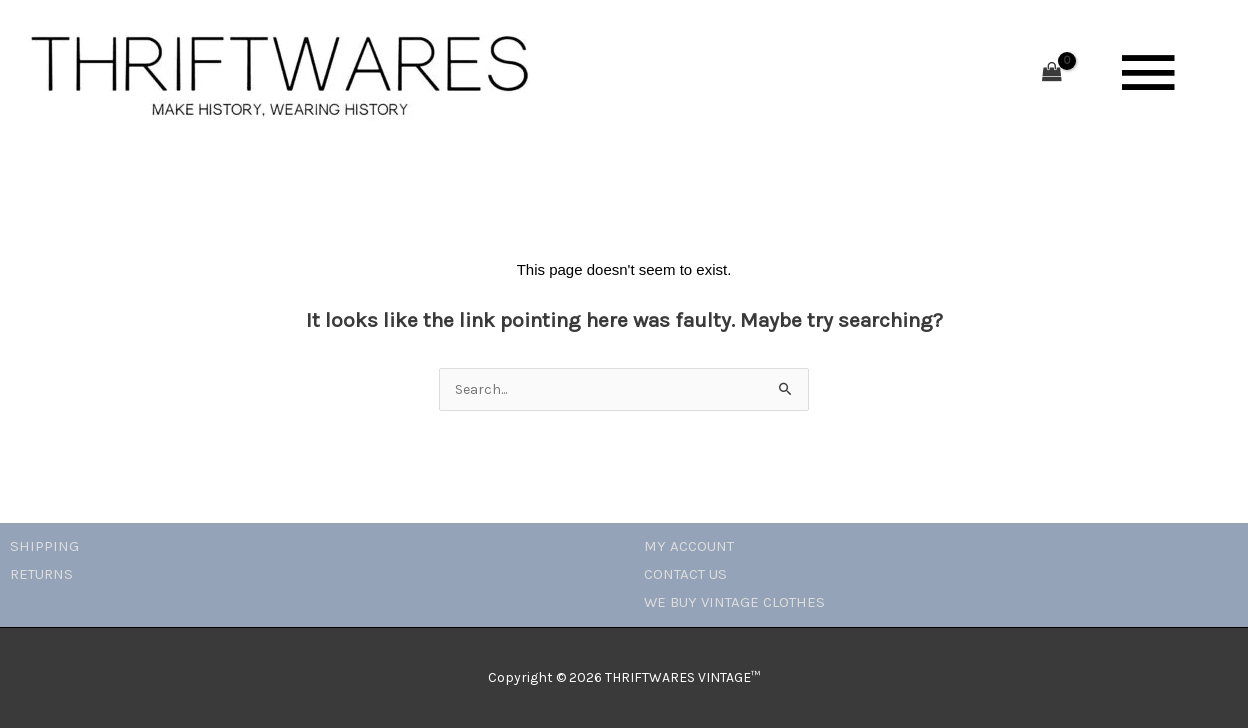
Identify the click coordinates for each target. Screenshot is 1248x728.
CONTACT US (685, 574)
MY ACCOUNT (689, 546)
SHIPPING (44, 546)
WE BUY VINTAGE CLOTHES (734, 602)
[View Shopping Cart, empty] (1052, 73)
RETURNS (41, 574)
